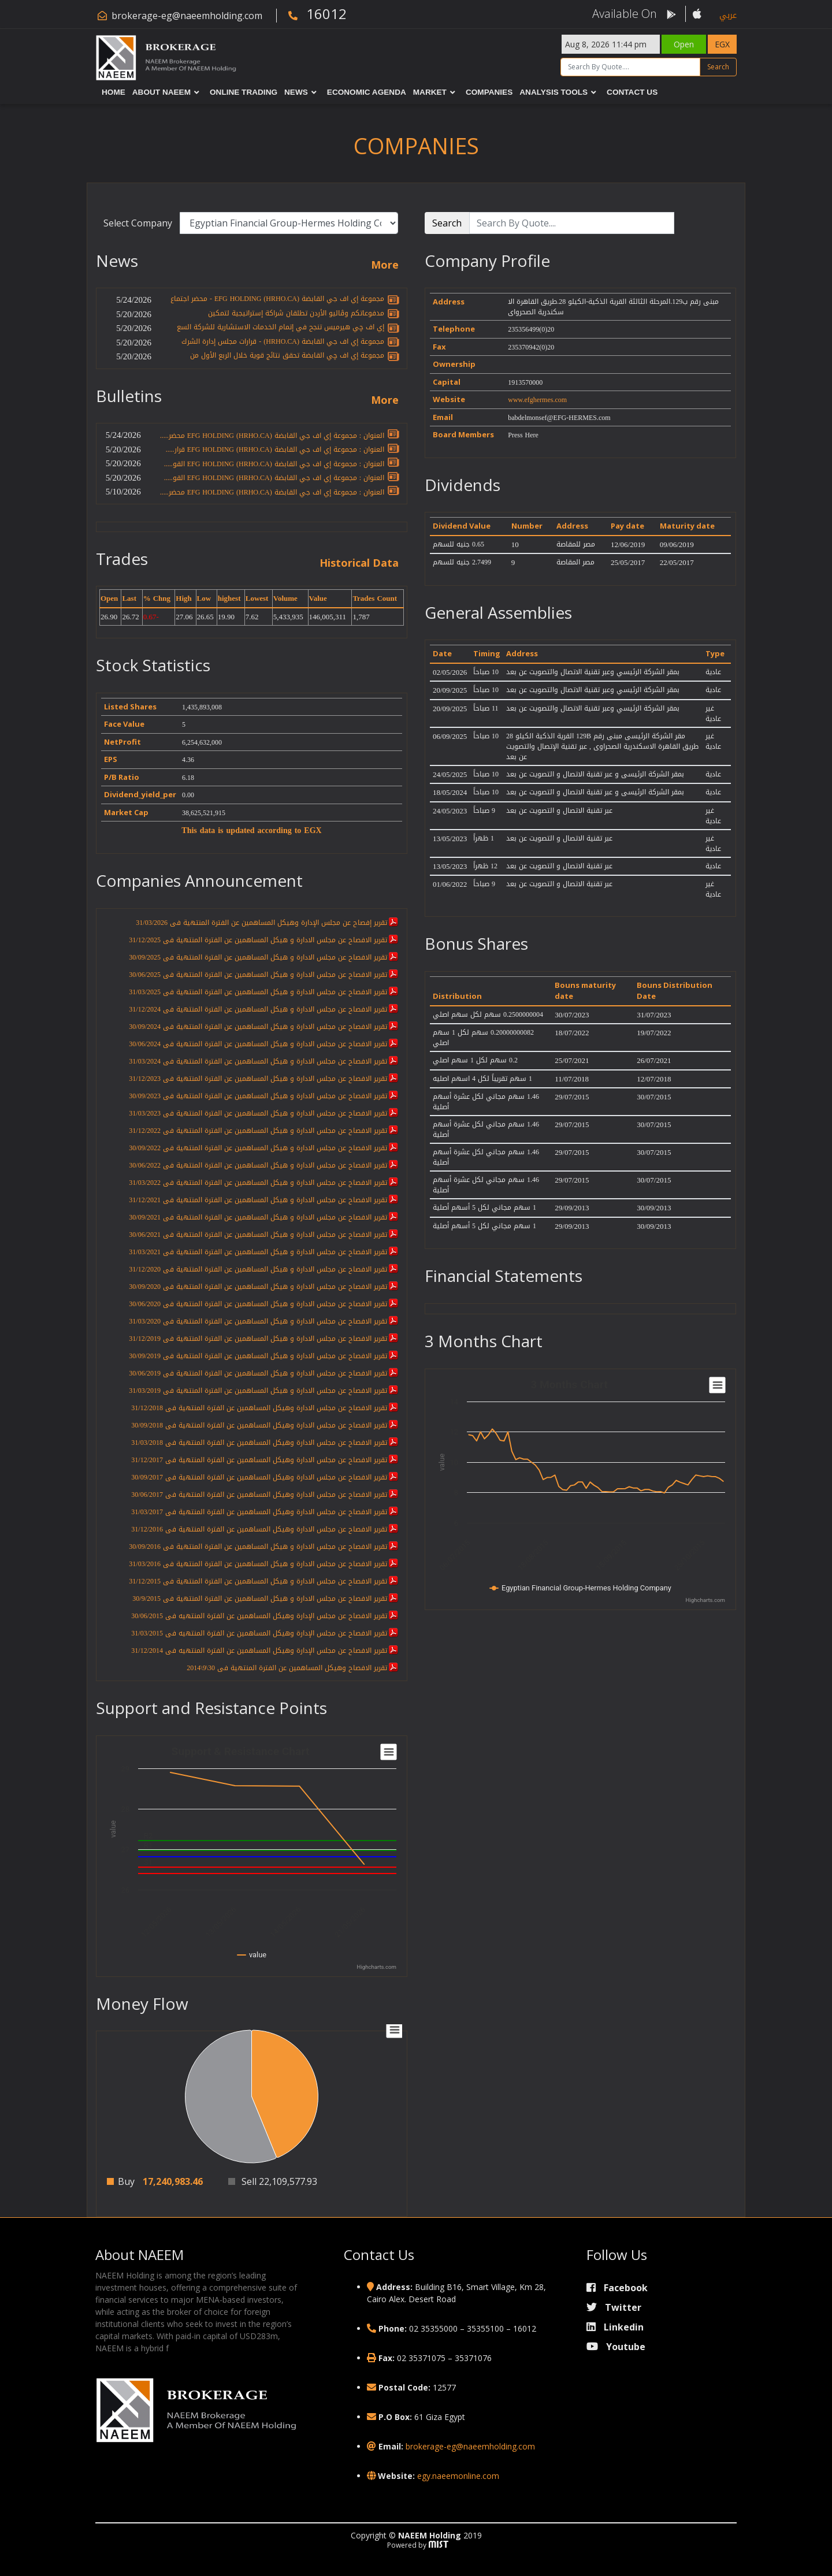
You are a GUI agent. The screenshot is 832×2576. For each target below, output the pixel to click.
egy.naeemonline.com (458, 2475)
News (296, 92)
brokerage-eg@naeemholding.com (187, 15)
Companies (489, 92)
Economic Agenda (366, 92)
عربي (728, 15)
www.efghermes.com (537, 399)
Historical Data (359, 563)
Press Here (523, 435)
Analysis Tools (553, 92)
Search (718, 67)
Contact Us (632, 92)
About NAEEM (161, 92)
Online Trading (243, 92)
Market (430, 92)
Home (113, 92)
